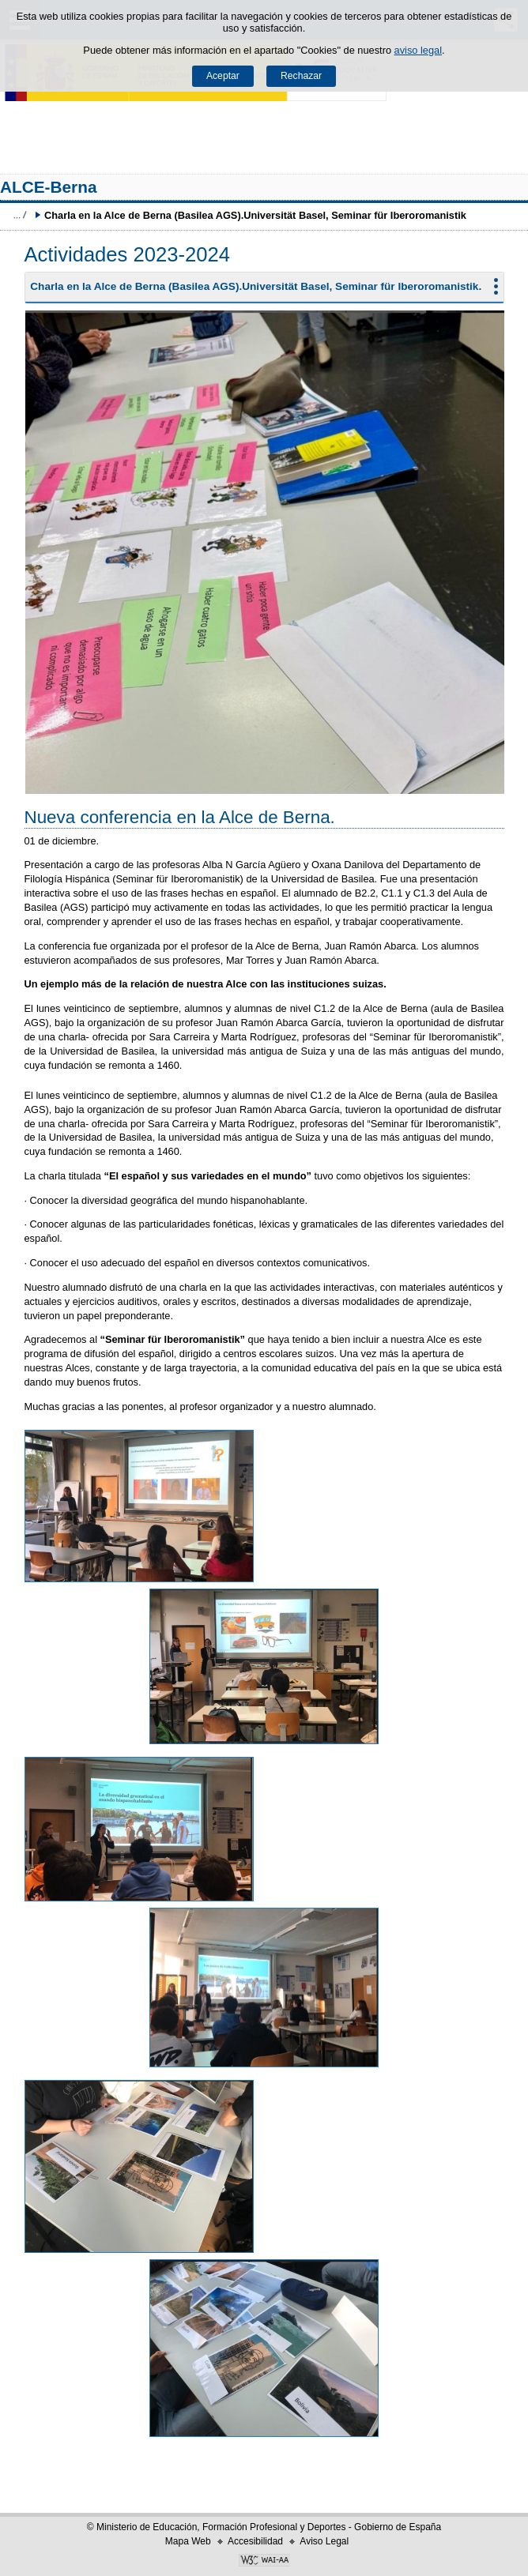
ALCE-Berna (48, 187)
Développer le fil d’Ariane (19, 214)
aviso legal (418, 50)
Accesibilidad (255, 2541)
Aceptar (222, 75)
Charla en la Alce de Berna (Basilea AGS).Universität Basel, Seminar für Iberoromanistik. (255, 286)
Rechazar (301, 75)
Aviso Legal (324, 2541)
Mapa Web (188, 2541)
